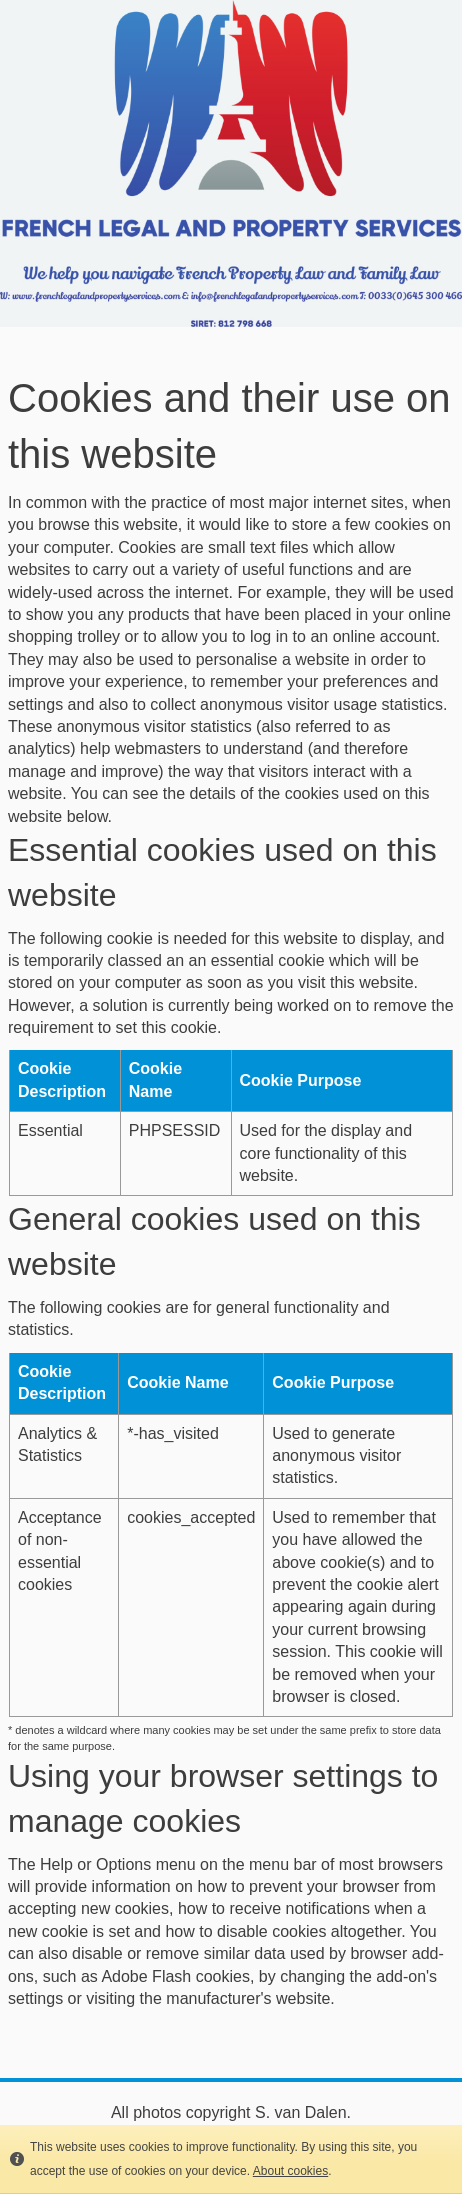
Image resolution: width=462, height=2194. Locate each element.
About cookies (290, 2171)
